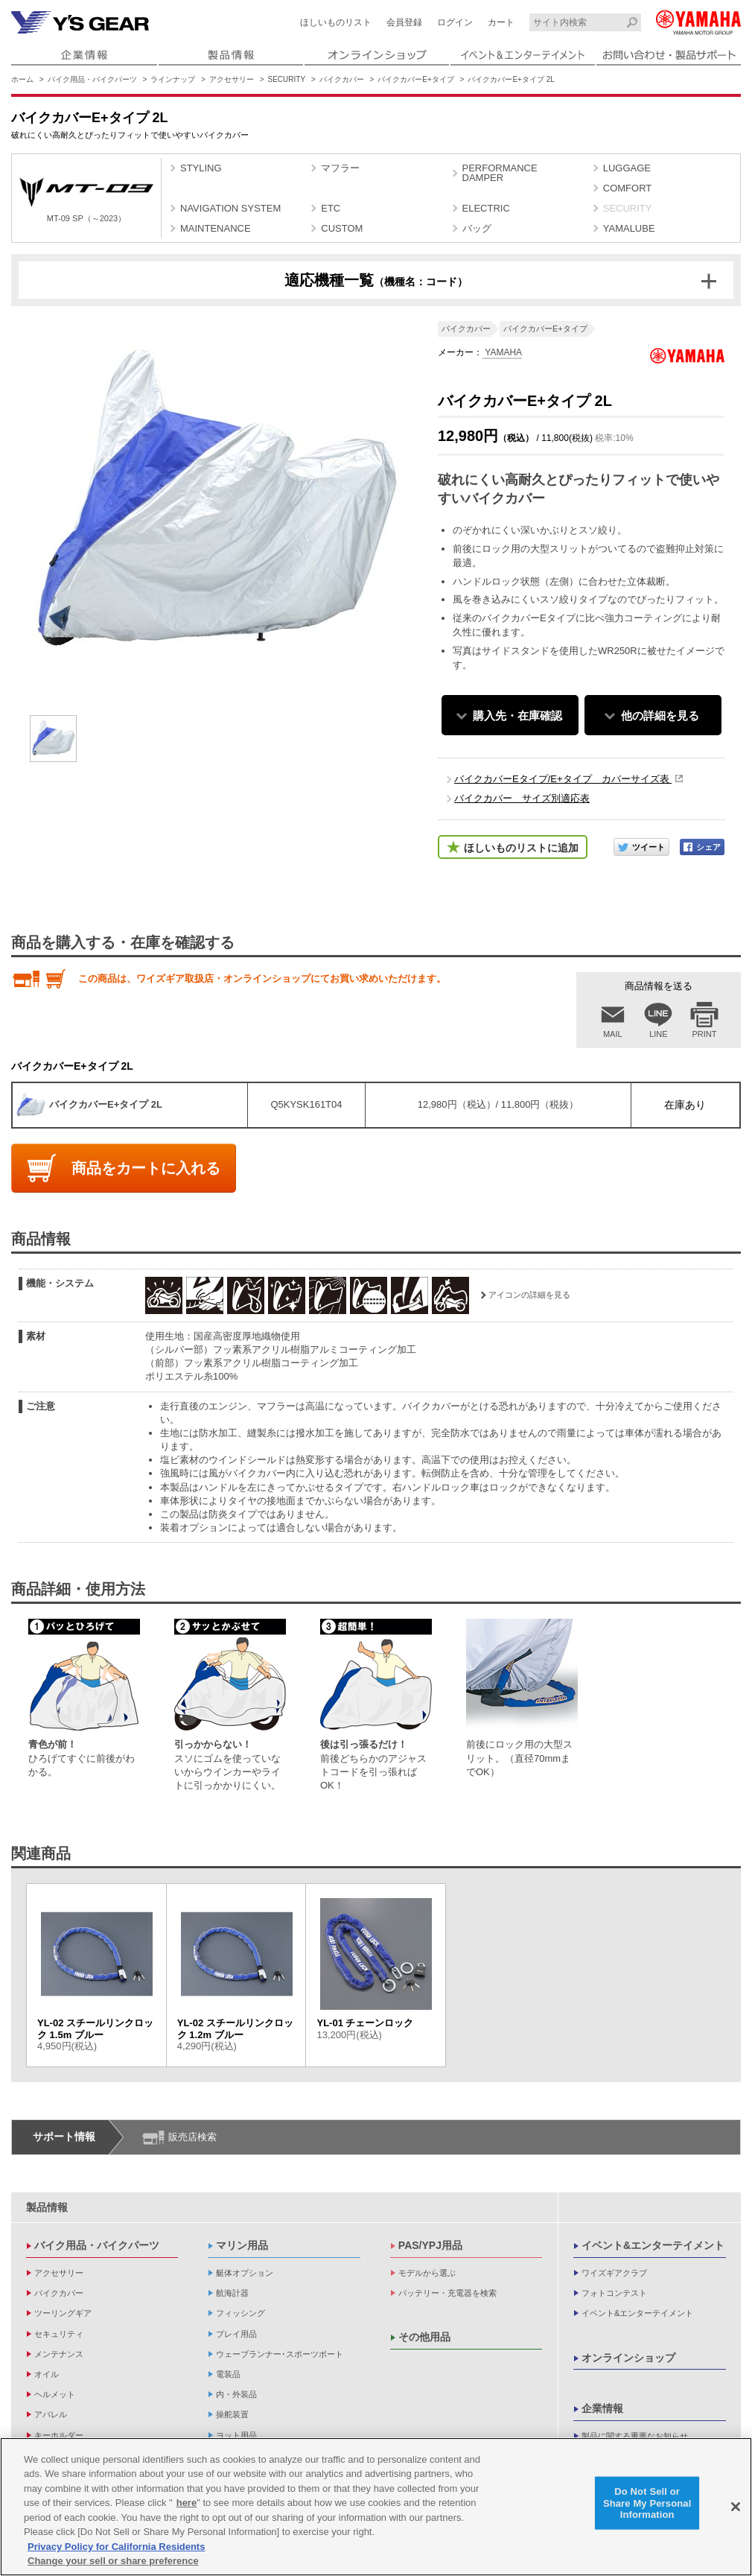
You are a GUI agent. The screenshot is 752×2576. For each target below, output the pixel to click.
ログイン (455, 22)
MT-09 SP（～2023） (86, 200)
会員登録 (404, 22)
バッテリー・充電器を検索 (447, 2292)
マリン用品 (242, 2245)
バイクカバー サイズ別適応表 (522, 798)
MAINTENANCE (215, 228)
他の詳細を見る (660, 715)
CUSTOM (342, 228)
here (186, 2502)
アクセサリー (231, 79)
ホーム (22, 79)
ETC (330, 208)
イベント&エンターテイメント (652, 2245)
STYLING (201, 168)
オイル (46, 2374)
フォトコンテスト (614, 2292)
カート (501, 22)
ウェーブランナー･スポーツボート (279, 2354)
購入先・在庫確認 (517, 715)
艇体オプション (244, 2272)
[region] (376, 2506)
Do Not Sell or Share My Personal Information (647, 2503)
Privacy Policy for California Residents (116, 2546)
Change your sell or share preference (113, 2560)
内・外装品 (236, 2394)
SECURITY (287, 79)
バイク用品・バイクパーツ (92, 79)
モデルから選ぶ (427, 2272)
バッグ (476, 228)
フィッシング (240, 2313)
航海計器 (232, 2292)
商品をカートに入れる (145, 1168)
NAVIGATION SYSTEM (230, 208)
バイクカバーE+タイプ (415, 79)
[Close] (735, 2506)
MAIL (612, 1034)
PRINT (704, 1034)
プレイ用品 (236, 2333)
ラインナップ (172, 79)
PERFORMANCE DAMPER (500, 172)
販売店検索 (192, 2136)
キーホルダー (58, 2435)
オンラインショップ (628, 2358)
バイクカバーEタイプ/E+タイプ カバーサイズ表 (563, 778)
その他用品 (424, 2337)
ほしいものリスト (336, 22)
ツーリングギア (63, 2313)
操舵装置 (232, 2414)
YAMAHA (502, 352)
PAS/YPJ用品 (430, 2245)
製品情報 (47, 2207)
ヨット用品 (236, 2435)
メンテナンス (58, 2354)
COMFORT (627, 188)
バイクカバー (341, 79)
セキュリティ (58, 2333)
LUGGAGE (627, 168)
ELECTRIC (486, 208)
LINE (658, 1034)
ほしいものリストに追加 (521, 848)
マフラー (340, 168)
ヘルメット (54, 2394)
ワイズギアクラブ (614, 2272)
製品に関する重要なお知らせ (634, 2435)
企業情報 (602, 2408)
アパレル (50, 2414)
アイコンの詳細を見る (529, 1294)
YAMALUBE (629, 228)
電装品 (228, 2374)
